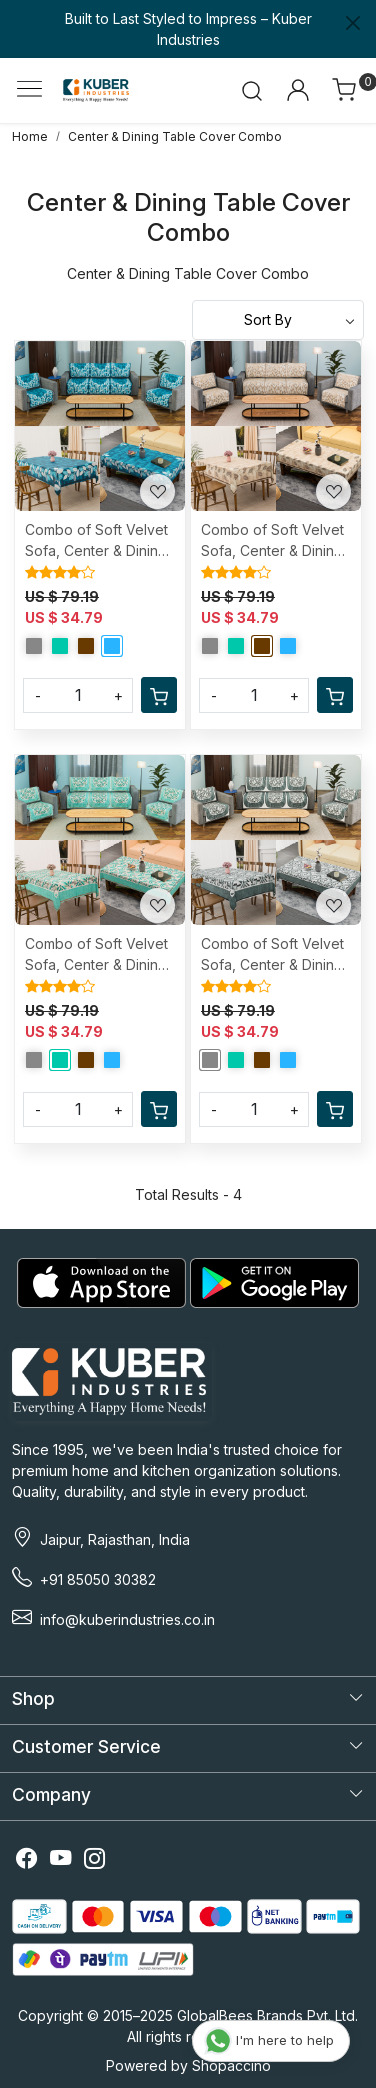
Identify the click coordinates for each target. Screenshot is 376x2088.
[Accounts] (297, 90)
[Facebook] (27, 1861)
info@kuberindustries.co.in (127, 1619)
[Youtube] (61, 1861)
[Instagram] (95, 1861)
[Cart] (159, 695)
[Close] (353, 23)
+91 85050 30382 (98, 1579)
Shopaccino (231, 2065)
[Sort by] (278, 320)
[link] (252, 90)
